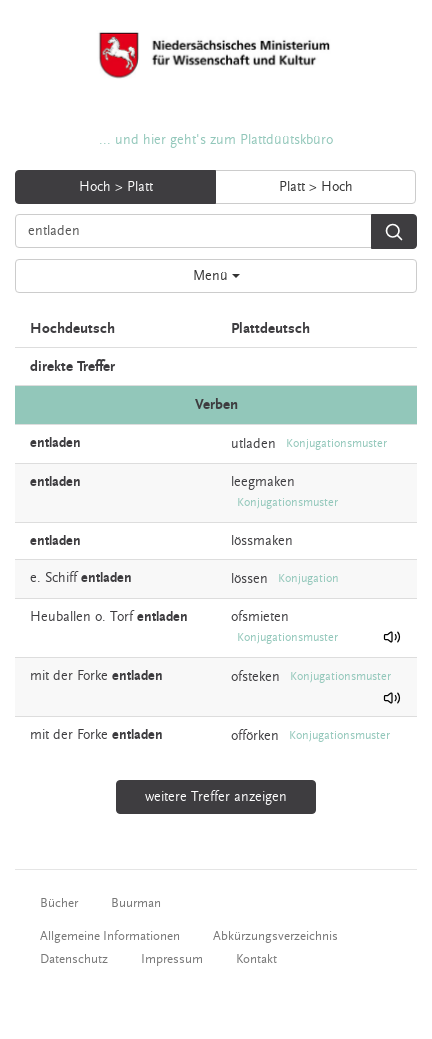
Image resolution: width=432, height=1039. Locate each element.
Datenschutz (74, 959)
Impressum (172, 959)
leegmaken (263, 482)
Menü (216, 276)
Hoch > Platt (116, 187)
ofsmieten (260, 617)
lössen (249, 578)
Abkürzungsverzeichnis (275, 936)
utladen (253, 443)
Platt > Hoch (316, 187)
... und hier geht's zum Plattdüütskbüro (216, 140)
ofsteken (255, 676)
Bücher (59, 903)
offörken (255, 736)
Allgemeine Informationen (110, 936)
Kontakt (256, 959)
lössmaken (262, 541)
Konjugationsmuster (336, 443)
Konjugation (308, 578)
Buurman (136, 903)
